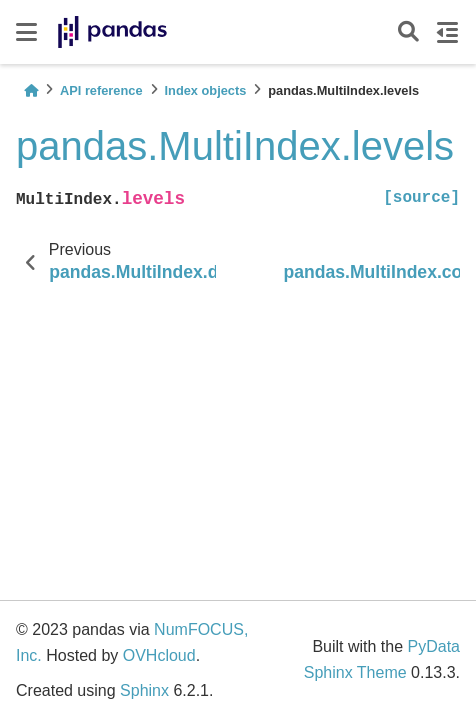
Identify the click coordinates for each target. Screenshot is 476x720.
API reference (101, 90)
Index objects (206, 90)
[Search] (408, 32)
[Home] (31, 90)
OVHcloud (159, 655)
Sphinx (144, 690)
